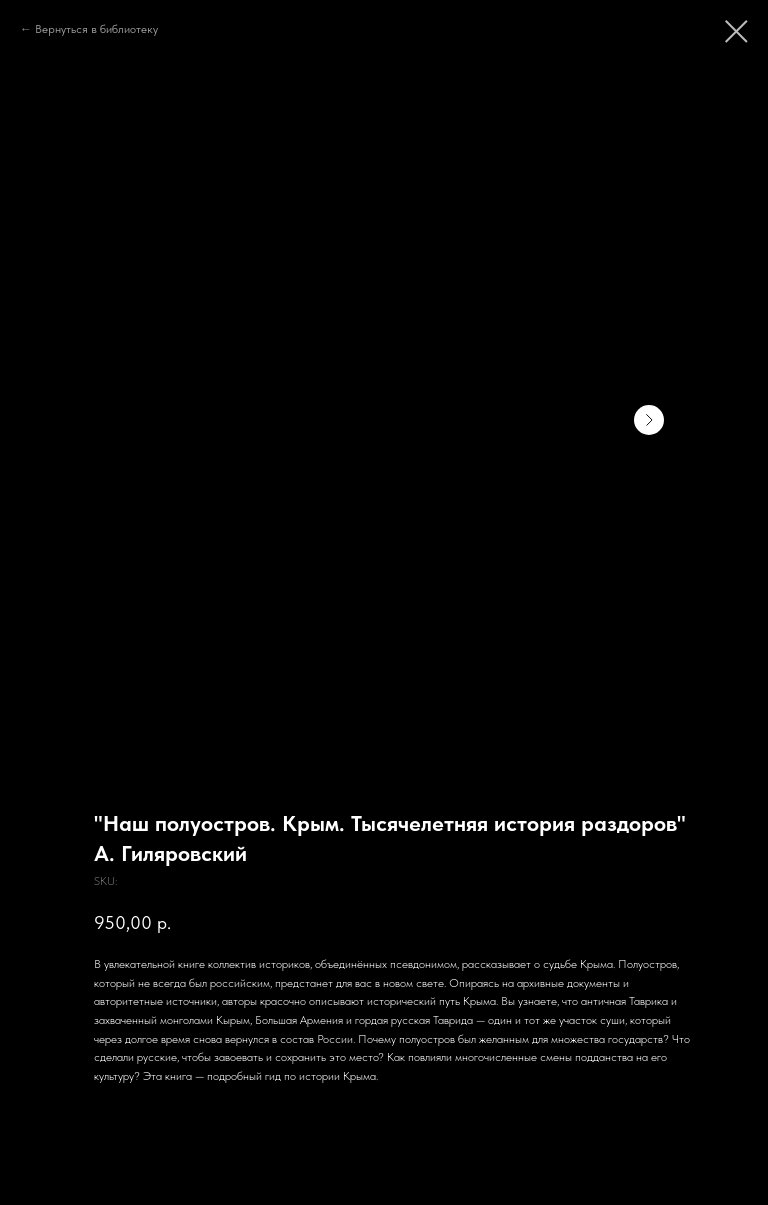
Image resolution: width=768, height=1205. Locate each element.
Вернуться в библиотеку (96, 29)
